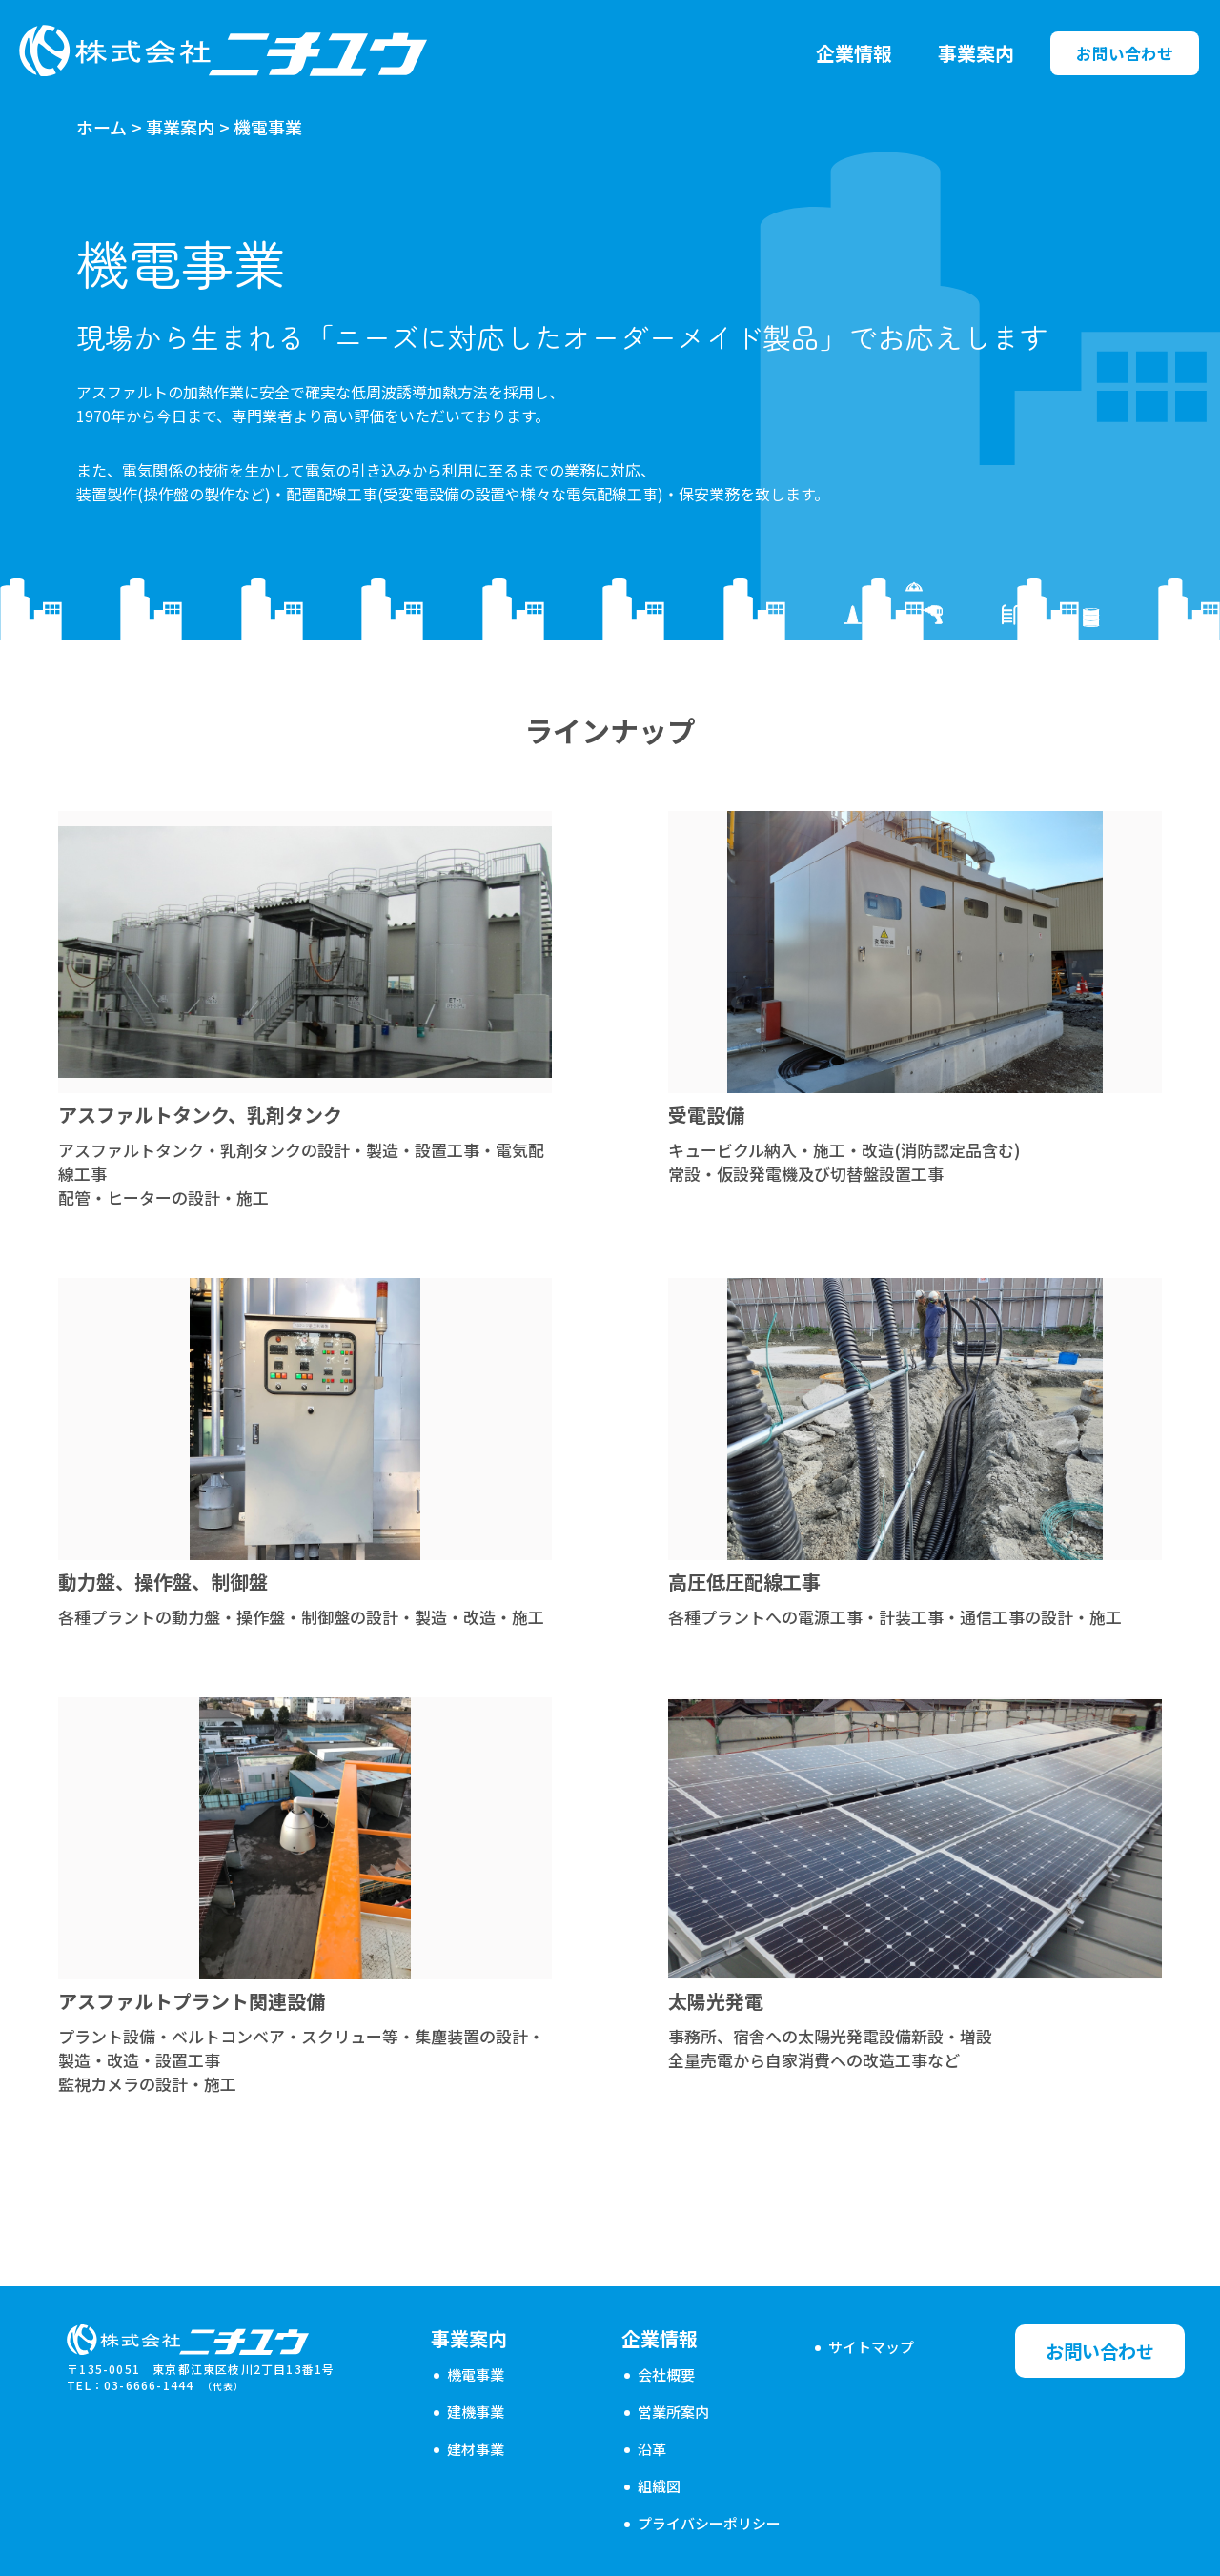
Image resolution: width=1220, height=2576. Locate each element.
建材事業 (432, 2449)
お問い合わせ (1098, 54)
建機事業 (432, 2412)
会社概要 (623, 2374)
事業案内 (922, 53)
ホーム (101, 126)
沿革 (609, 2449)
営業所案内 (630, 2412)
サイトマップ (828, 2347)
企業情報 (800, 53)
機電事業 (432, 2374)
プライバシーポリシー (666, 2523)
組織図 (616, 2486)
